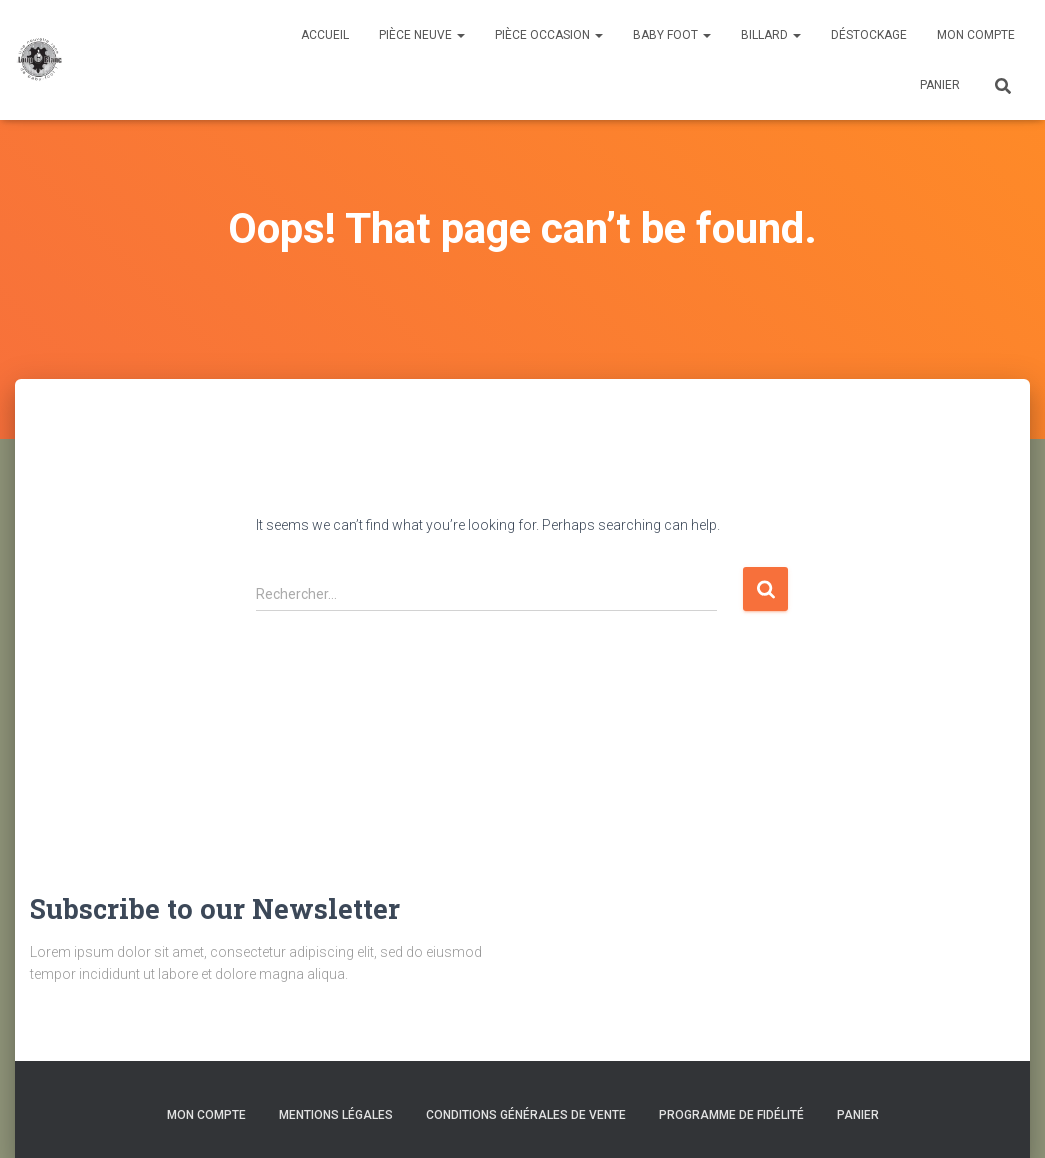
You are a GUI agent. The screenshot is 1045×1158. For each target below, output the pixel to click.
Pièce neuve (422, 35)
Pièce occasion (549, 35)
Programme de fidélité (731, 1115)
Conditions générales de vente (526, 1115)
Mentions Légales (336, 1115)
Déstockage (869, 35)
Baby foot (672, 35)
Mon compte (976, 35)
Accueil (325, 35)
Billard (771, 35)
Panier (940, 85)
